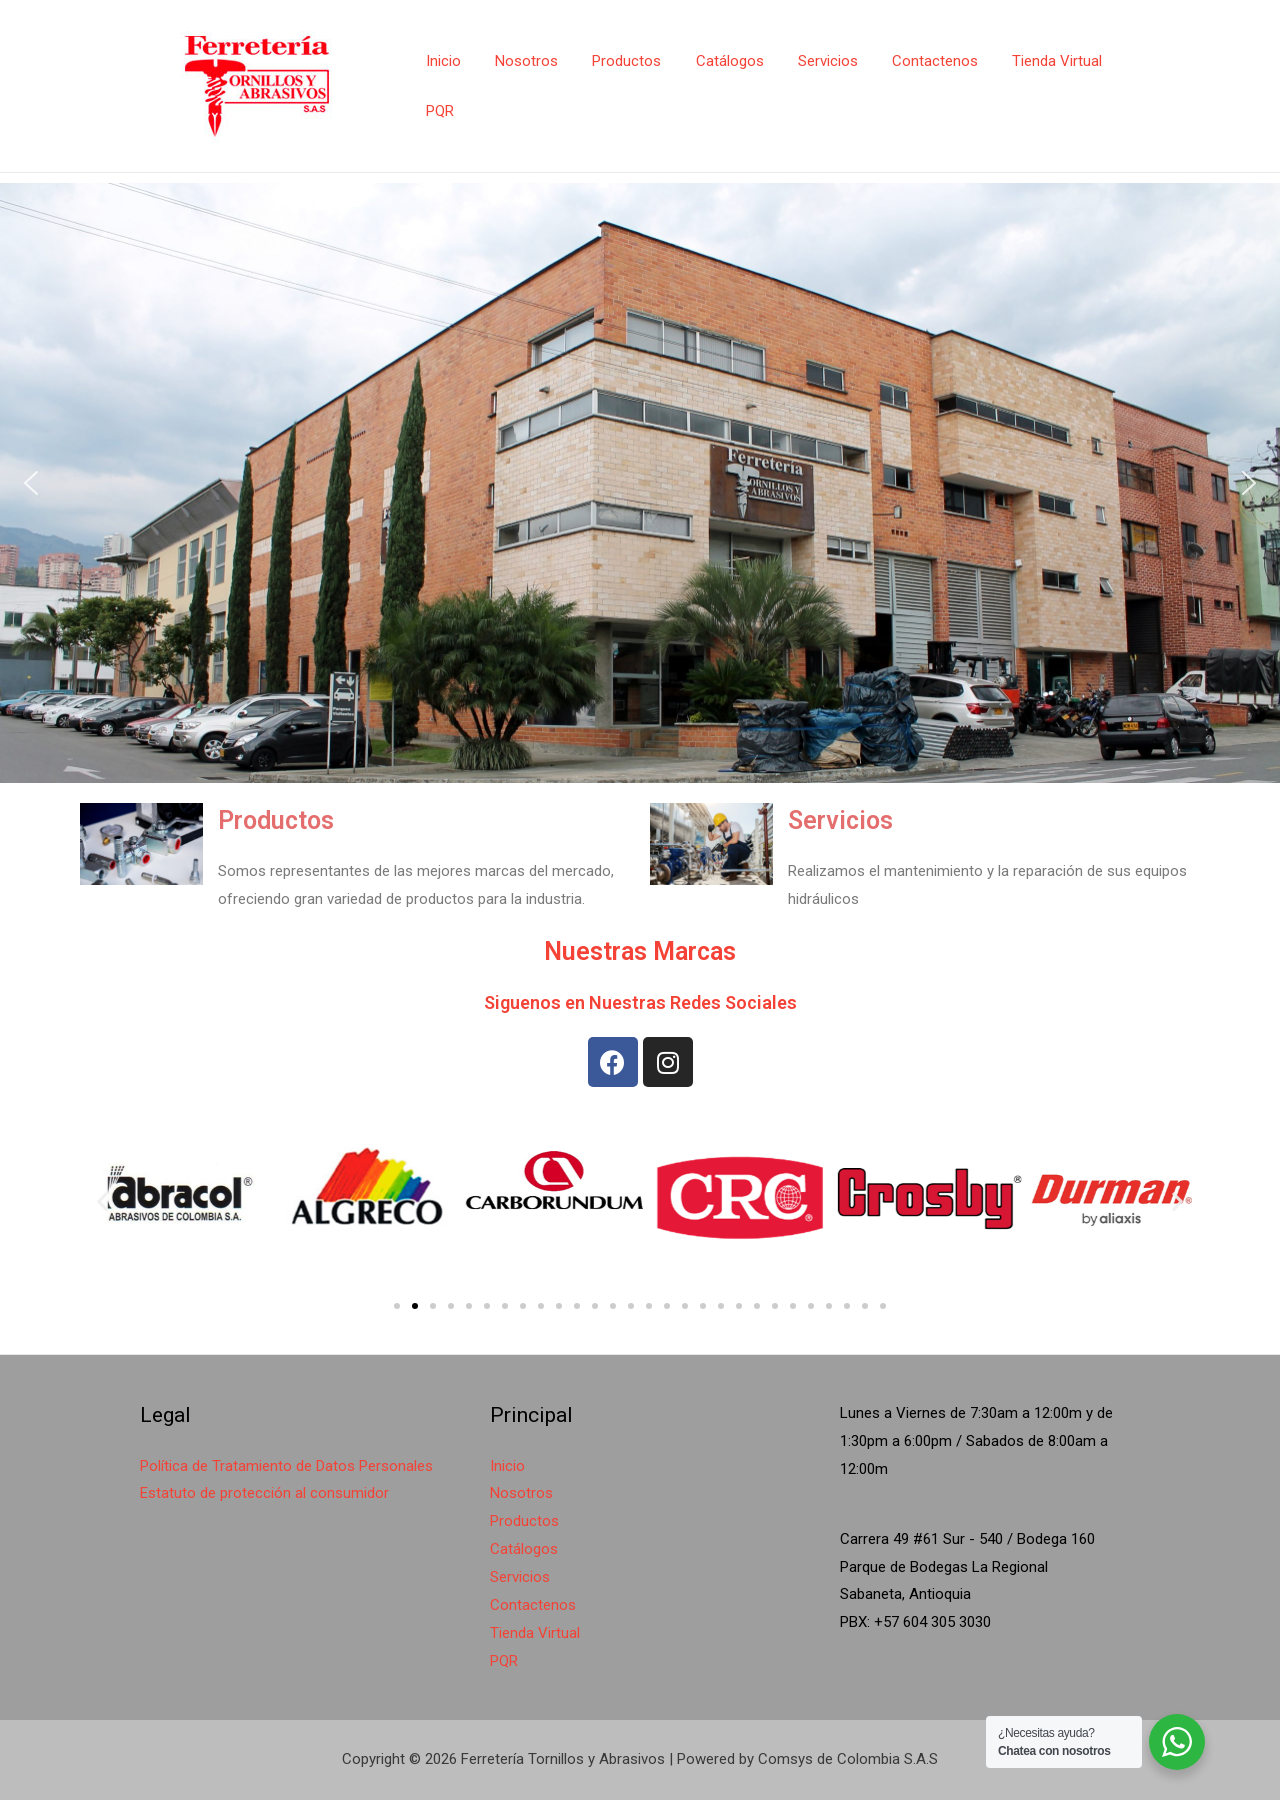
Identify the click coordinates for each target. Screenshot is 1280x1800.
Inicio (441, 61)
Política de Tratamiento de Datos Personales (286, 1466)
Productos (616, 61)
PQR (438, 111)
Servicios (809, 61)
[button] (31, 483)
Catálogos (715, 61)
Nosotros (520, 61)
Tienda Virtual (1030, 61)
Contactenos (912, 61)
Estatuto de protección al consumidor (264, 1493)
